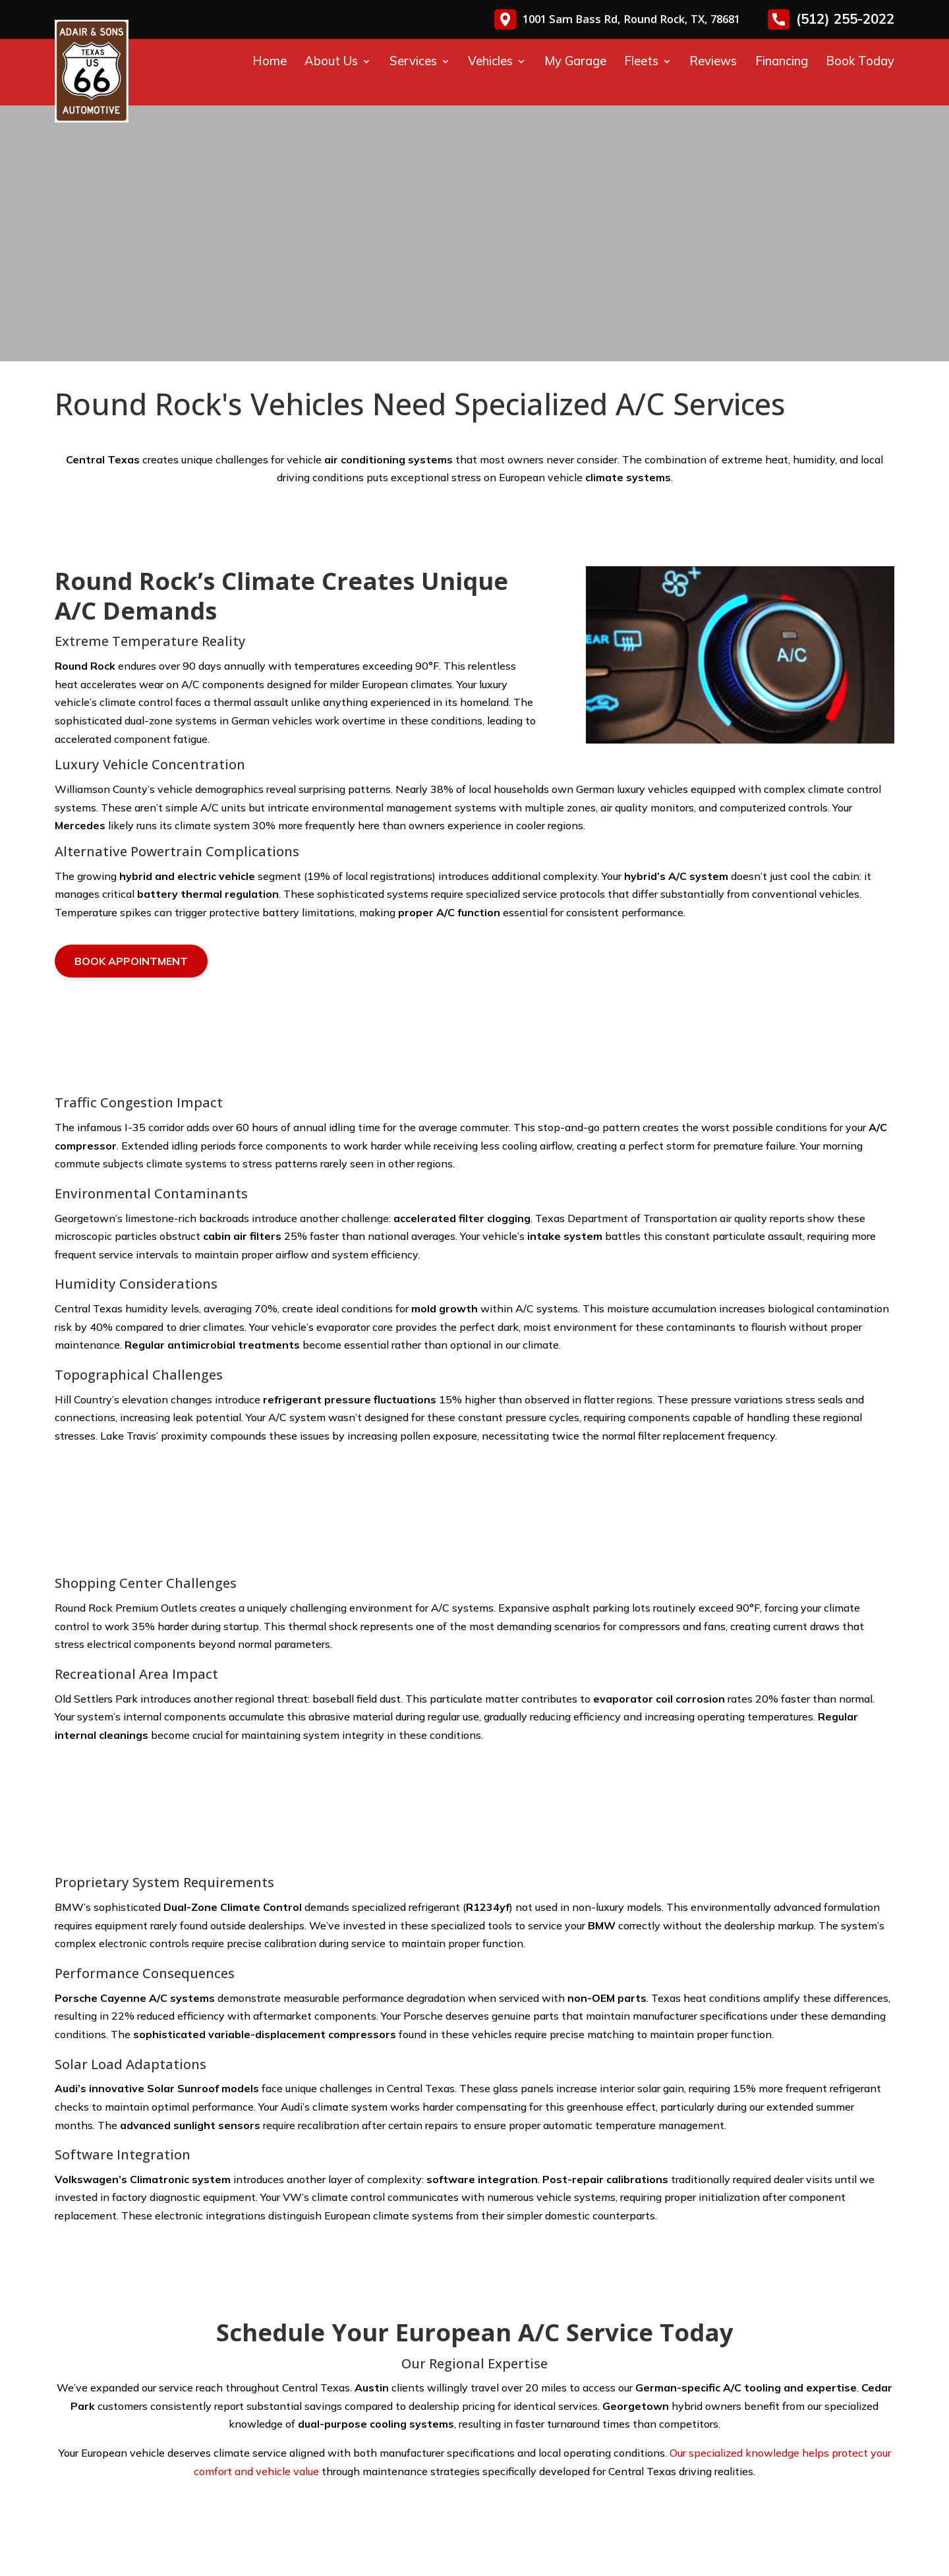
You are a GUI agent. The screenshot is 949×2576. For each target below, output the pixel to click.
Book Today (860, 61)
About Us (331, 61)
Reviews (713, 61)
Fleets (641, 61)
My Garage (575, 61)
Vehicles (490, 61)
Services (413, 61)
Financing (781, 61)
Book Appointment (131, 961)
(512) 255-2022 (831, 19)
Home (269, 61)
